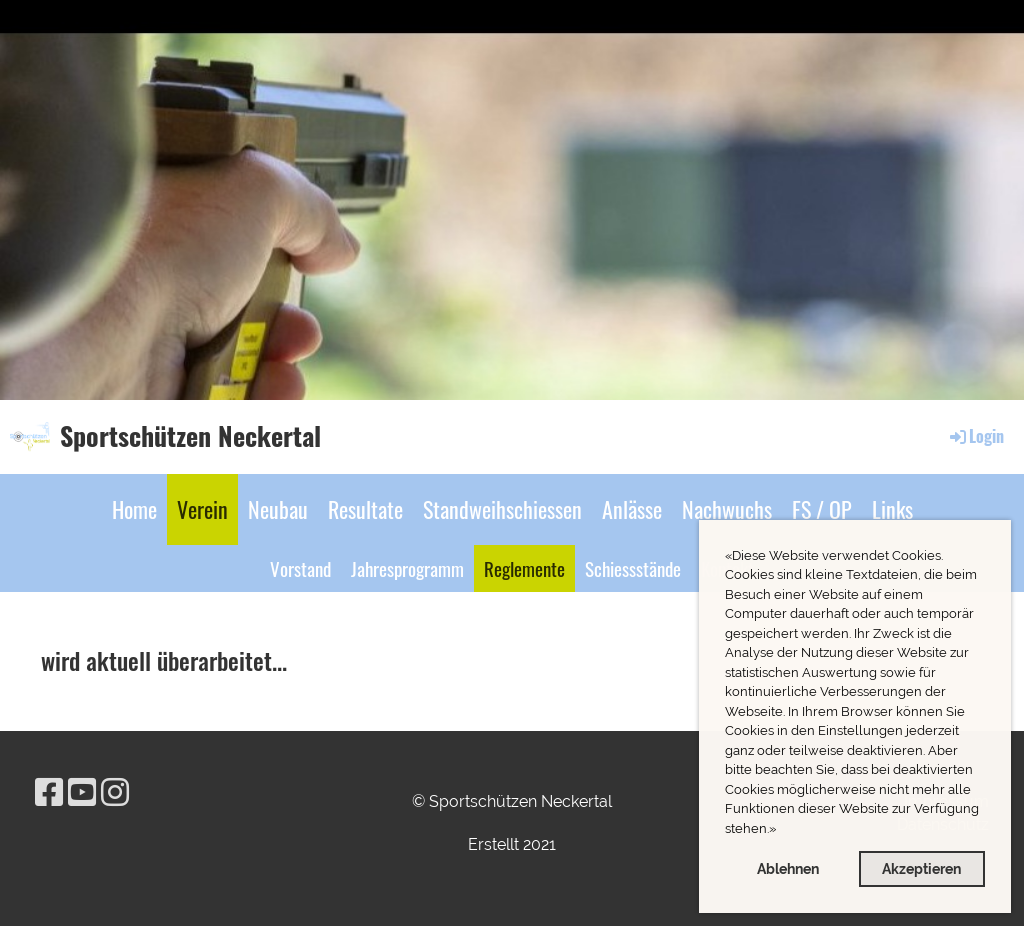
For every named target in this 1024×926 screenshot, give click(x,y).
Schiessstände (633, 568)
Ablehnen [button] (788, 868)
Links (892, 509)
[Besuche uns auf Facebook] (49, 792)
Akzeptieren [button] (921, 868)
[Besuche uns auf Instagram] (115, 792)
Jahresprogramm (407, 568)
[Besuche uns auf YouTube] (82, 792)
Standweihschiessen (502, 509)
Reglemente (524, 568)
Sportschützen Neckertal (190, 436)
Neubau (278, 509)
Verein (202, 509)
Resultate (365, 509)
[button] (781, 830)
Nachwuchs (727, 509)
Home (134, 509)
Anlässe (632, 509)
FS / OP (822, 509)
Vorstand (300, 568)
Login (975, 436)
